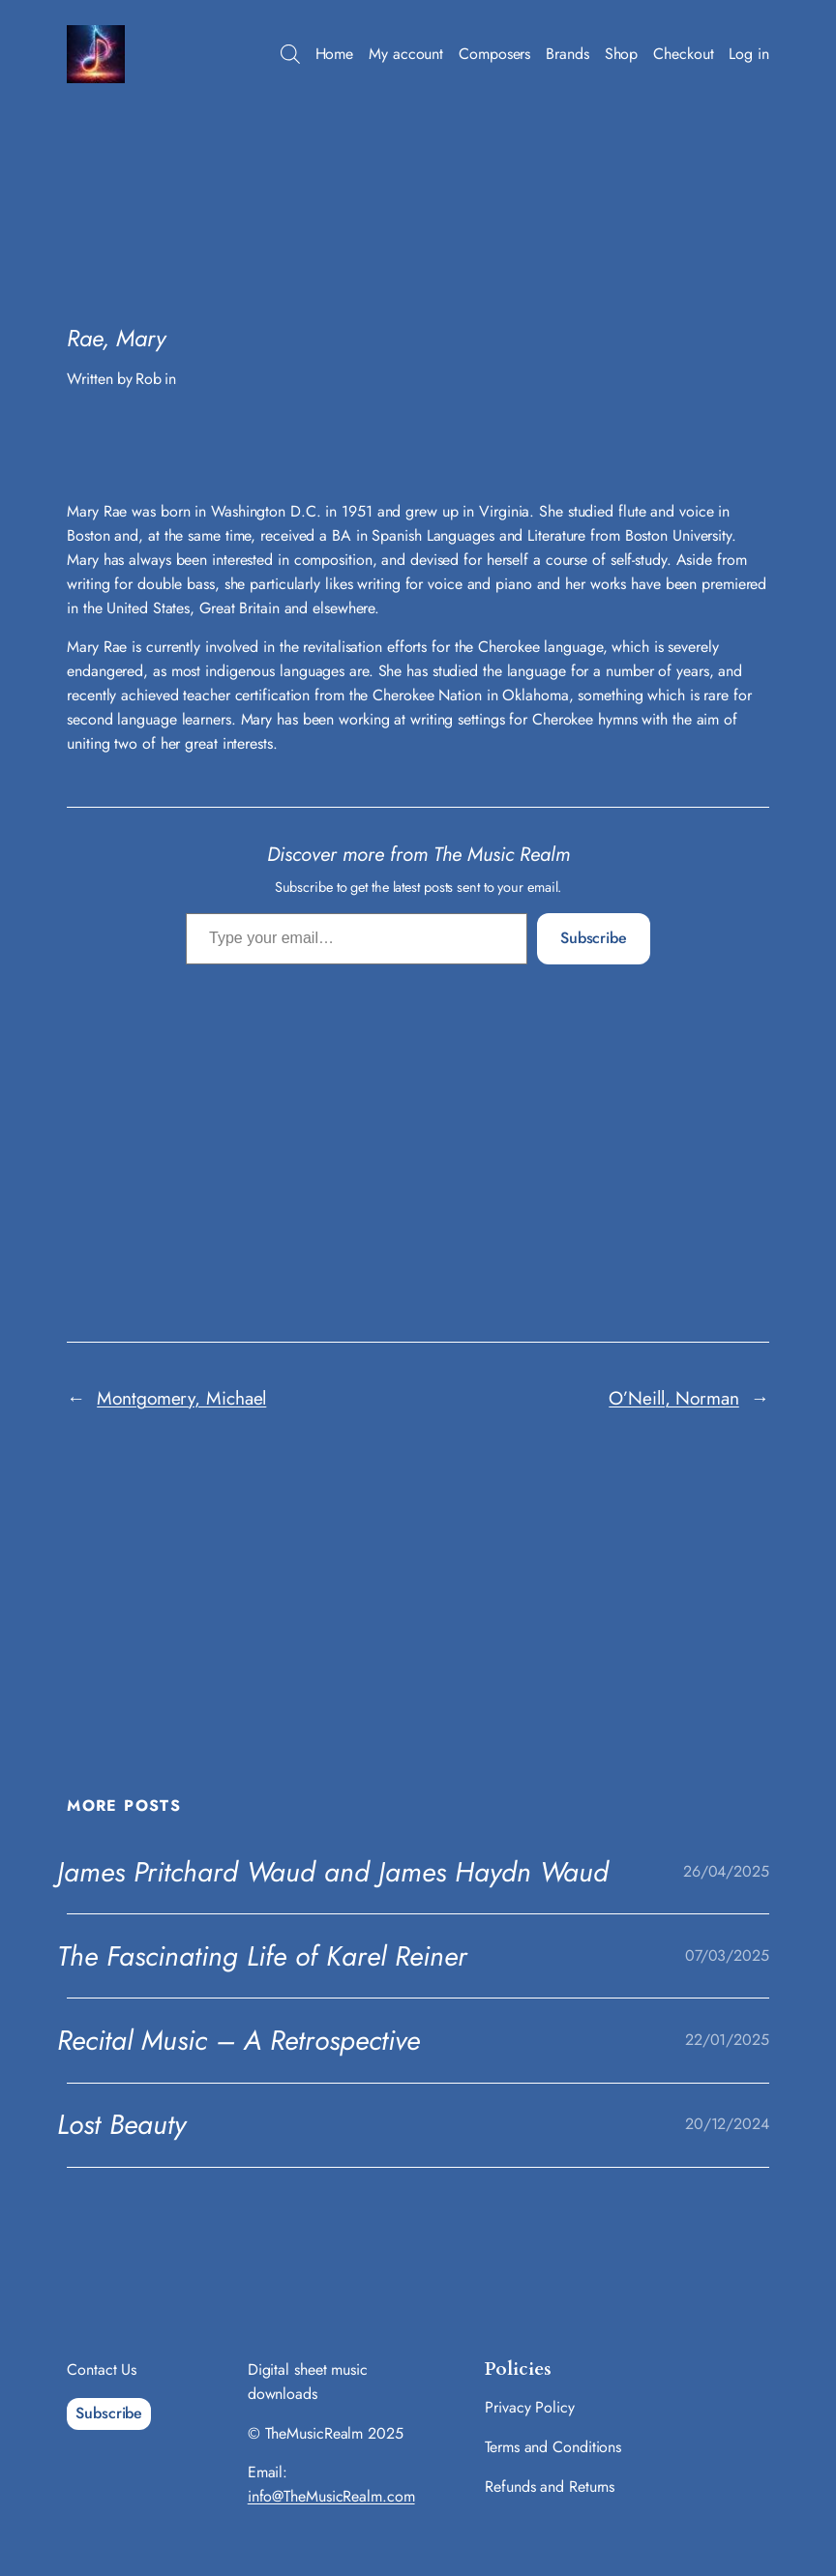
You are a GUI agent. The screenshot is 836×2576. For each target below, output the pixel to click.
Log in (748, 54)
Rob (148, 379)
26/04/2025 (726, 1871)
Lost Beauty (121, 2124)
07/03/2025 (727, 1955)
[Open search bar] (290, 54)
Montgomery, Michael (181, 1397)
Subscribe (593, 938)
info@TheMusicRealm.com (331, 2496)
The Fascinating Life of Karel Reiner (262, 1955)
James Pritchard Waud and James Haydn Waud (333, 1871)
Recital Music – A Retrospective (238, 2040)
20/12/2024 (727, 2124)
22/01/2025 (727, 2039)
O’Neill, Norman (674, 1397)
